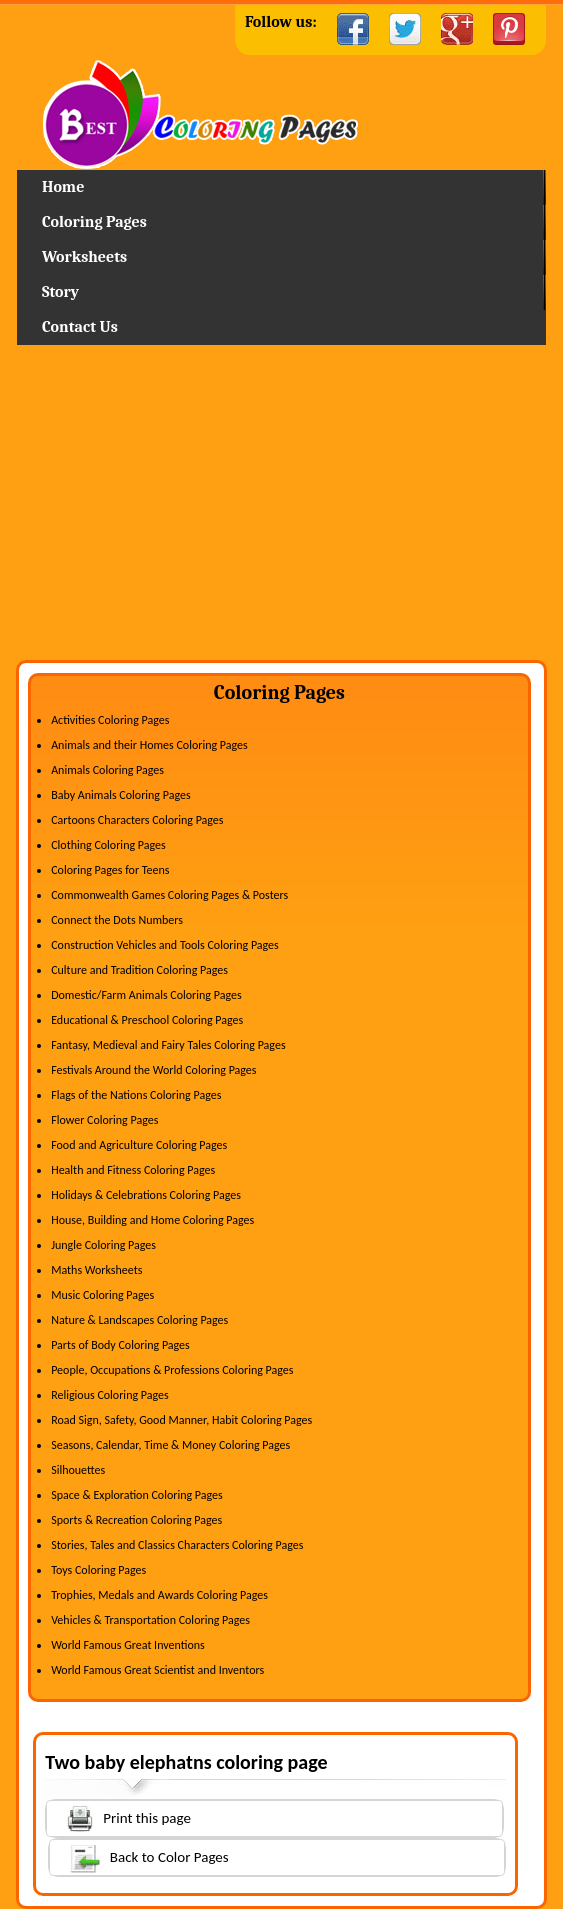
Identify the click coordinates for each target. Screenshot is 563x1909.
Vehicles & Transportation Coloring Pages (150, 1620)
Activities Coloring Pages (110, 720)
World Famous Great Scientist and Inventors (157, 1670)
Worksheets (84, 257)
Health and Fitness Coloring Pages (133, 1170)
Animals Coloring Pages (107, 770)
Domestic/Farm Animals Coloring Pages (146, 995)
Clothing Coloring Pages (108, 845)
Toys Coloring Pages (98, 1570)
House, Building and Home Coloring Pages (152, 1220)
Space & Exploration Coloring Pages (137, 1495)
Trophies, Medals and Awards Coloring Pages (159, 1595)
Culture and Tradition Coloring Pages (139, 970)
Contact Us (80, 327)
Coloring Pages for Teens (110, 870)
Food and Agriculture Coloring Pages (139, 1145)
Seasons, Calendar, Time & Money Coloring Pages (170, 1445)
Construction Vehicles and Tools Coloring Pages (165, 945)
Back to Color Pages (139, 1856)
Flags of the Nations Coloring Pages (136, 1095)
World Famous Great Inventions (128, 1645)
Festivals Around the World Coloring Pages (153, 1070)
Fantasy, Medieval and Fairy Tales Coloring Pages (168, 1045)
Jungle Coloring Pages (103, 1245)
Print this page (119, 1816)
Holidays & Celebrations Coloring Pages (146, 1195)
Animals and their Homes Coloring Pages (149, 745)
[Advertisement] (281, 510)
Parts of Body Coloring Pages (120, 1345)
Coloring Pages (94, 222)
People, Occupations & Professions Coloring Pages (172, 1370)
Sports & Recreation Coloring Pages (136, 1520)
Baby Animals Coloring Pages (120, 795)
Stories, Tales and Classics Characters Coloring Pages (177, 1545)
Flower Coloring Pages (104, 1120)
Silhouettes (78, 1470)
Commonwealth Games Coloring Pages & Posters (169, 895)
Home (281, 114)
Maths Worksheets (96, 1270)
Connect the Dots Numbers (117, 920)
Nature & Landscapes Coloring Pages (139, 1320)
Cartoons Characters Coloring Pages (137, 820)
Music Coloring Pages (102, 1295)
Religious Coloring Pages (110, 1395)
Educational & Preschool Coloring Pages (147, 1020)
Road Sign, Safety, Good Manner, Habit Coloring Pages (181, 1420)
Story (60, 292)
